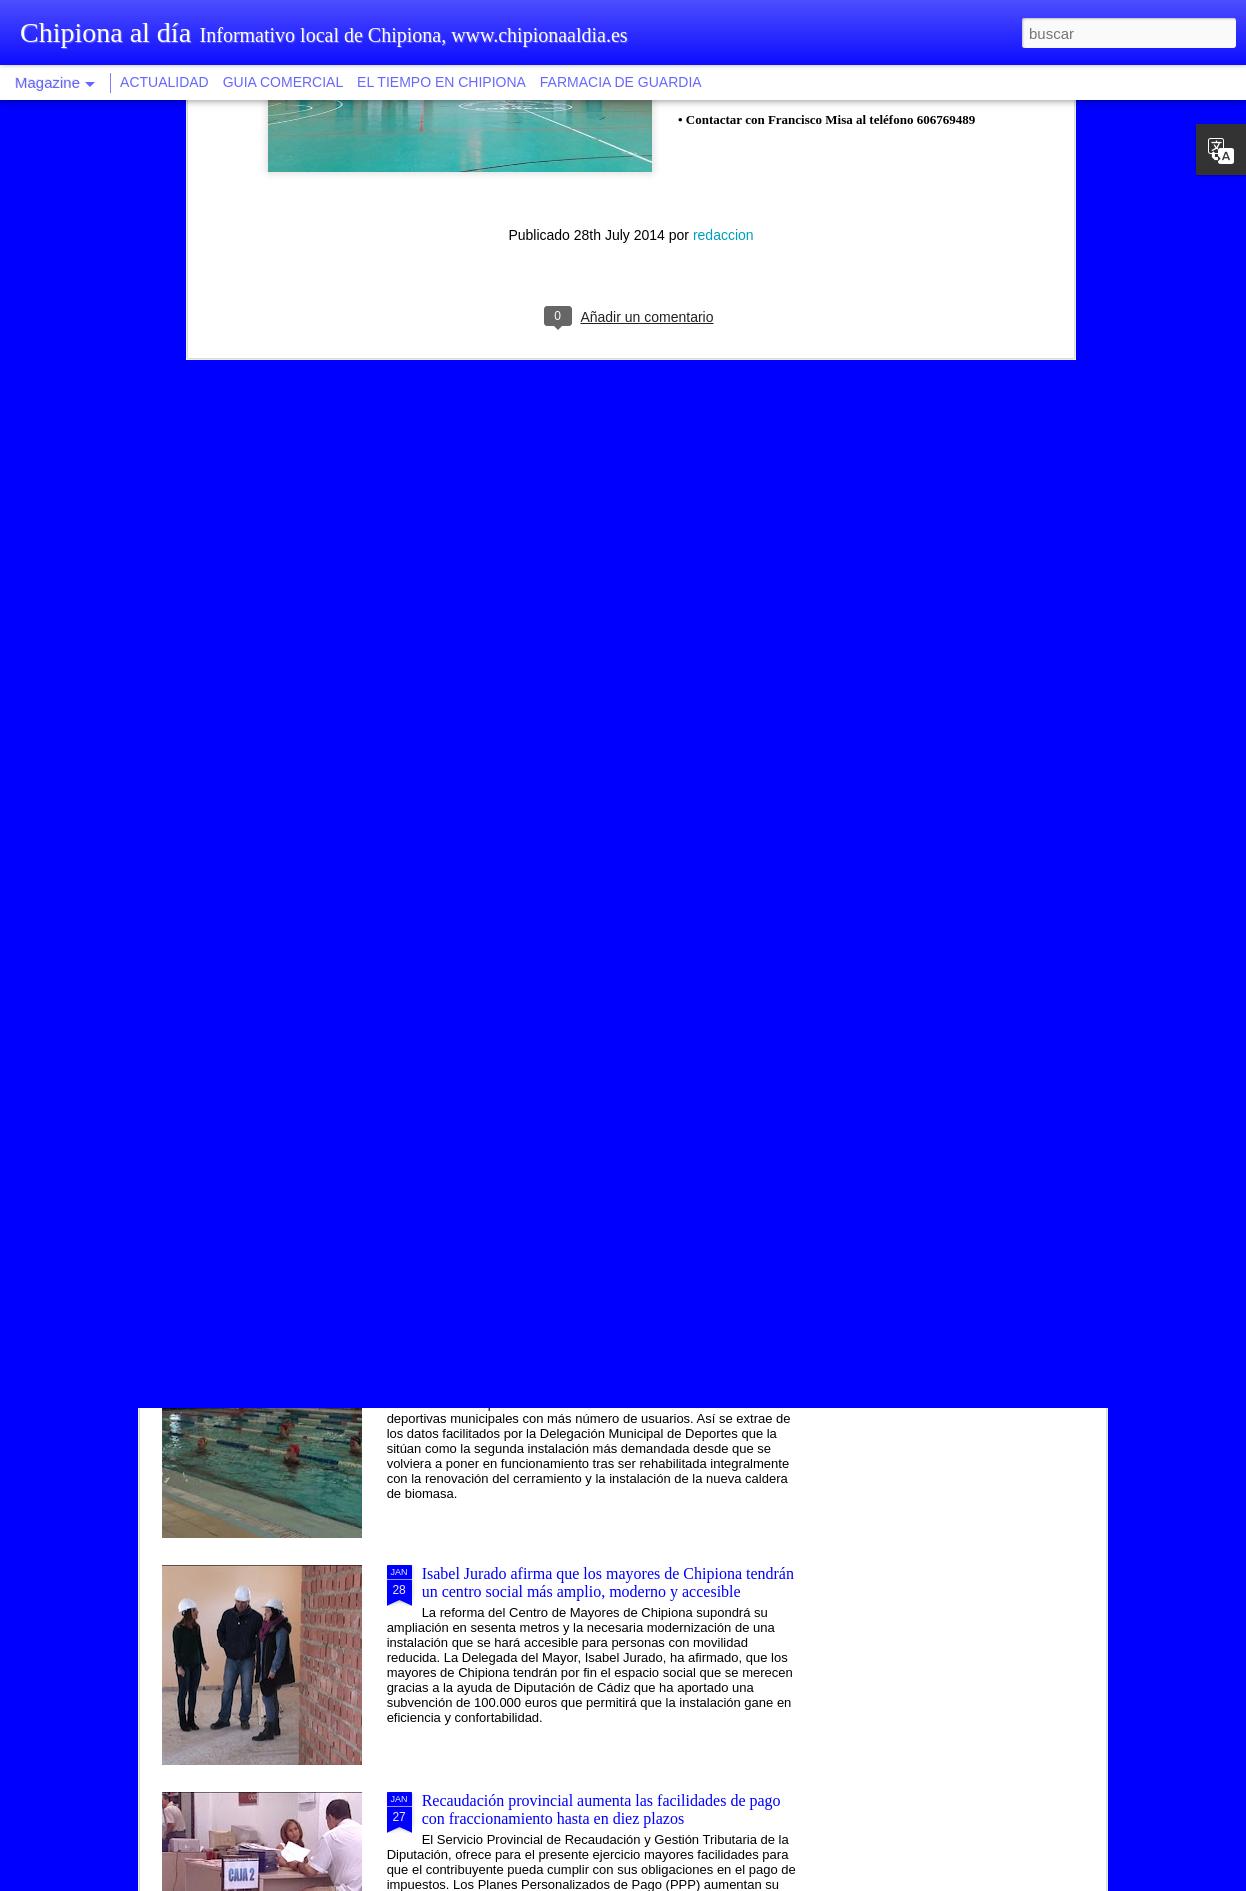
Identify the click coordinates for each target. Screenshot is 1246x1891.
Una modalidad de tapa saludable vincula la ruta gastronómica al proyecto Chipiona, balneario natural (592, 1128)
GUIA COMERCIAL (283, 82)
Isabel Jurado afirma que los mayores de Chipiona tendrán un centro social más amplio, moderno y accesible (608, 1582)
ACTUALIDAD (164, 82)
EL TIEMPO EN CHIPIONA (441, 82)
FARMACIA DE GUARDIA (621, 82)
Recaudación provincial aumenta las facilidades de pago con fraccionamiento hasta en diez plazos (601, 1809)
